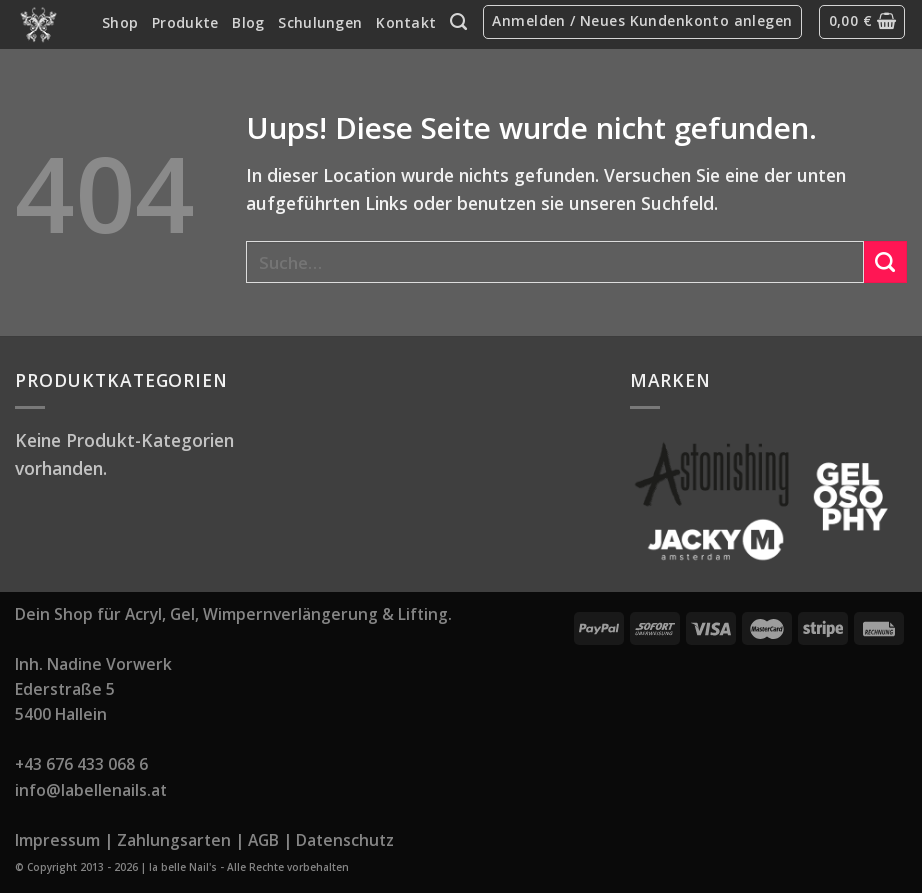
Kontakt (406, 22)
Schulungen (320, 22)
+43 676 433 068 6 (81, 764)
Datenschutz (345, 840)
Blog (248, 22)
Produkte (185, 22)
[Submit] (885, 262)
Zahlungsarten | (180, 840)
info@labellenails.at (91, 790)
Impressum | (64, 840)
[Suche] (458, 22)
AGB (263, 840)
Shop (120, 22)
